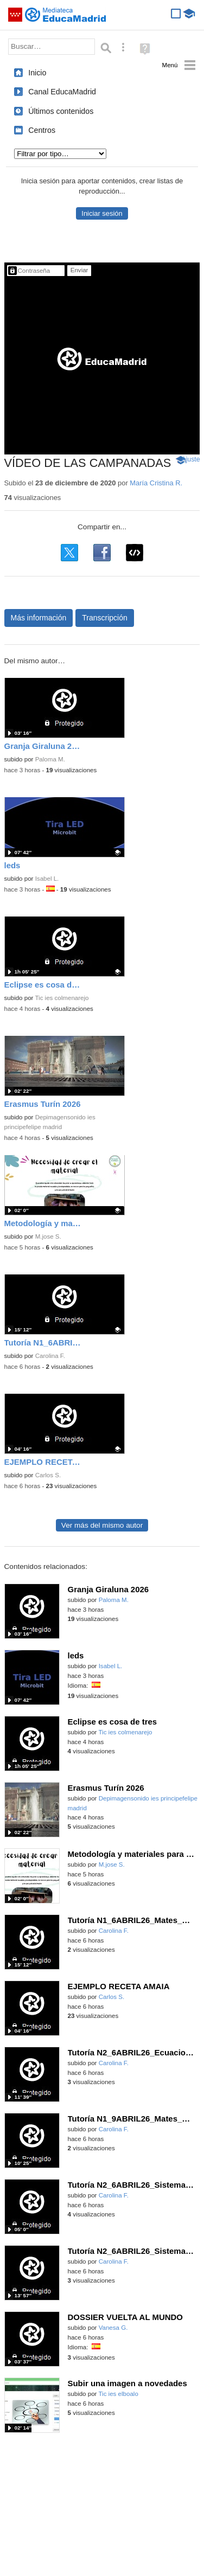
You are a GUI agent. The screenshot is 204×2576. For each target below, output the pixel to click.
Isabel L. (47, 878)
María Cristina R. (156, 483)
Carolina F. (50, 1356)
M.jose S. (48, 1236)
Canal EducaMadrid (62, 91)
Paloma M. (50, 759)
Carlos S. (48, 1475)
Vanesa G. (113, 2327)
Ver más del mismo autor (102, 1525)
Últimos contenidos (60, 111)
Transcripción (104, 617)
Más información (39, 617)
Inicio (37, 72)
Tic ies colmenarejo (61, 998)
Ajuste (190, 459)
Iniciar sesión (101, 213)
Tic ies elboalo (118, 2394)
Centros (41, 130)
